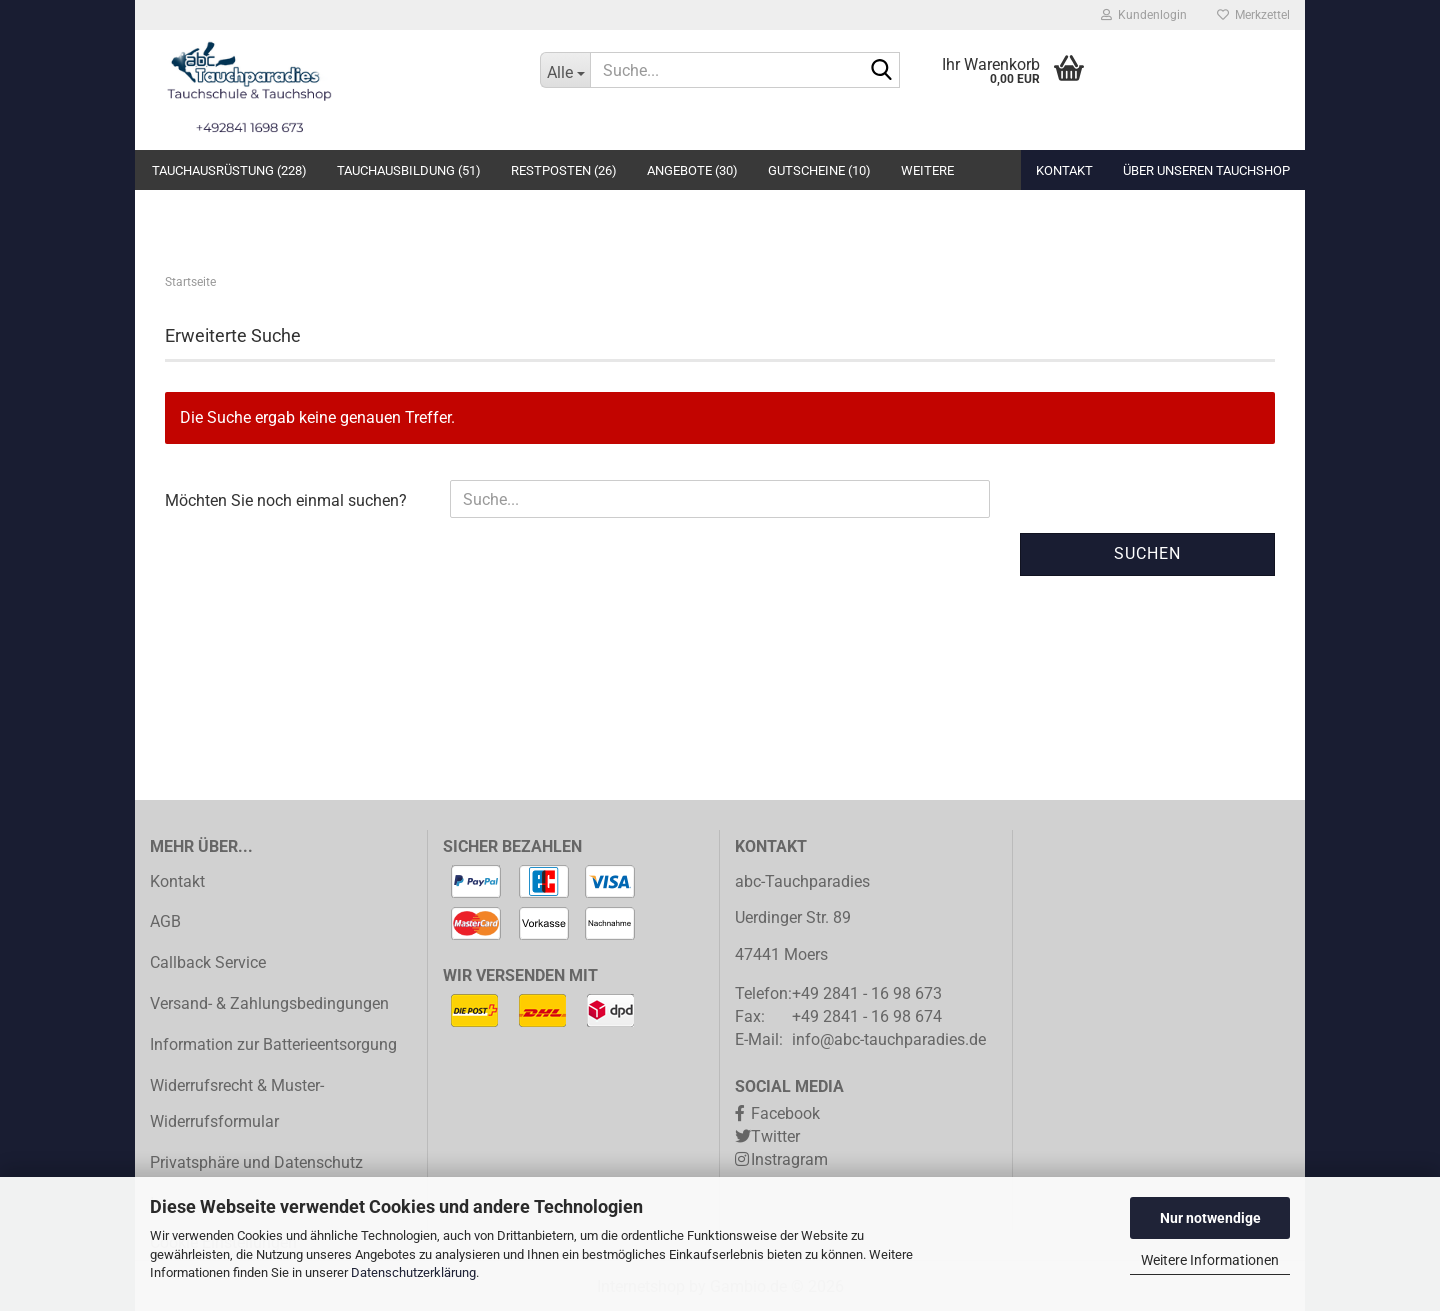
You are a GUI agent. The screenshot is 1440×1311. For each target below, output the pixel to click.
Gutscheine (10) (819, 170)
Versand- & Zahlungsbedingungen (269, 1003)
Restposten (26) (564, 170)
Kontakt (1064, 170)
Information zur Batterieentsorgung (273, 1044)
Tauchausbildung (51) (409, 170)
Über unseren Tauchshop (1206, 170)
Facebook (785, 1113)
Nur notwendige (1210, 1218)
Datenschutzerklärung (413, 1272)
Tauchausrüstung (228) (229, 170)
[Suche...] (565, 70)
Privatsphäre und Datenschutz (256, 1162)
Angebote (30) (692, 170)
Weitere (927, 170)
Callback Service (208, 962)
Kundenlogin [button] (1144, 15)
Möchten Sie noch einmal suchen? (286, 500)
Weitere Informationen (1210, 1260)
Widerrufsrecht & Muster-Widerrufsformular (237, 1104)
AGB (165, 921)
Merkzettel (1253, 15)
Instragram (789, 1159)
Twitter (775, 1136)
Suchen (1147, 553)
